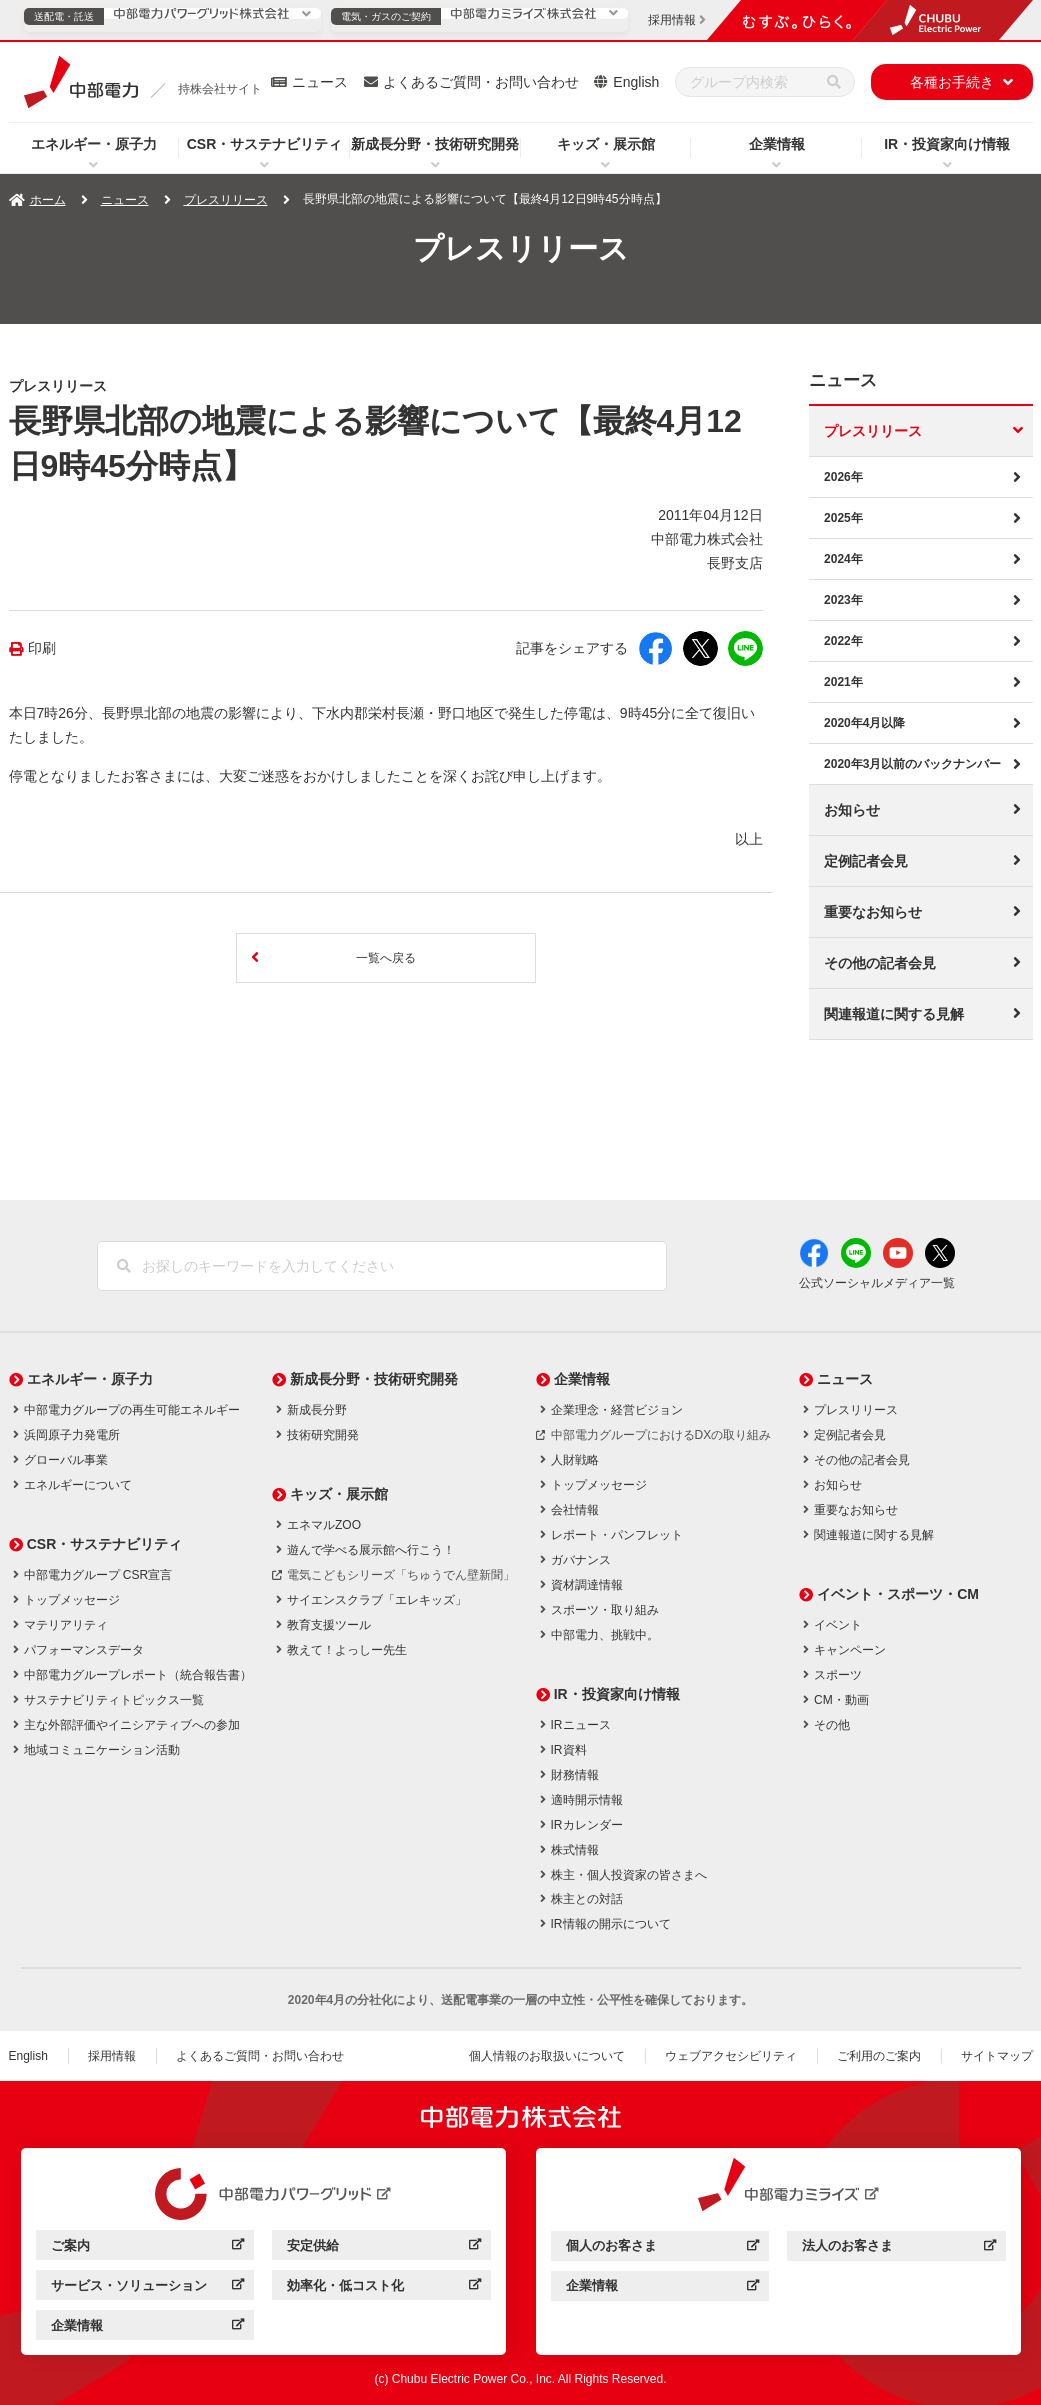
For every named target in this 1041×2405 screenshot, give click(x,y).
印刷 (42, 648)
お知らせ (852, 810)
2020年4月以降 (864, 723)
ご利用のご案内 (879, 2056)
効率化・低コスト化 (383, 2288)
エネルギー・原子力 (94, 144)
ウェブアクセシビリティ (731, 2056)
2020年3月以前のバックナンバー (912, 764)
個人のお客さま (662, 2248)
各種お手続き (952, 82)
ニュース (320, 82)
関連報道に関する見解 (894, 1014)
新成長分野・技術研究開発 (435, 144)
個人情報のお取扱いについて (547, 2056)
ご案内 (147, 2248)
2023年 (843, 600)
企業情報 (777, 144)
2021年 (843, 682)
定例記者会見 (866, 861)
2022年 (843, 641)
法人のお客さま (898, 2248)
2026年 (843, 477)
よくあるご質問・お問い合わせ (481, 82)
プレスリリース (226, 200)
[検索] (834, 82)
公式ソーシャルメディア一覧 (877, 1283)
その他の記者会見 (880, 963)
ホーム (48, 200)
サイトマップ (997, 2056)
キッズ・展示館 (606, 144)
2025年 (843, 518)
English (636, 82)
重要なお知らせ (873, 912)
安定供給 (383, 2248)
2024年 (843, 559)
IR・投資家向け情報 (947, 144)
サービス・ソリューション (147, 2288)
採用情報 (112, 2056)
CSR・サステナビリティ (265, 144)
